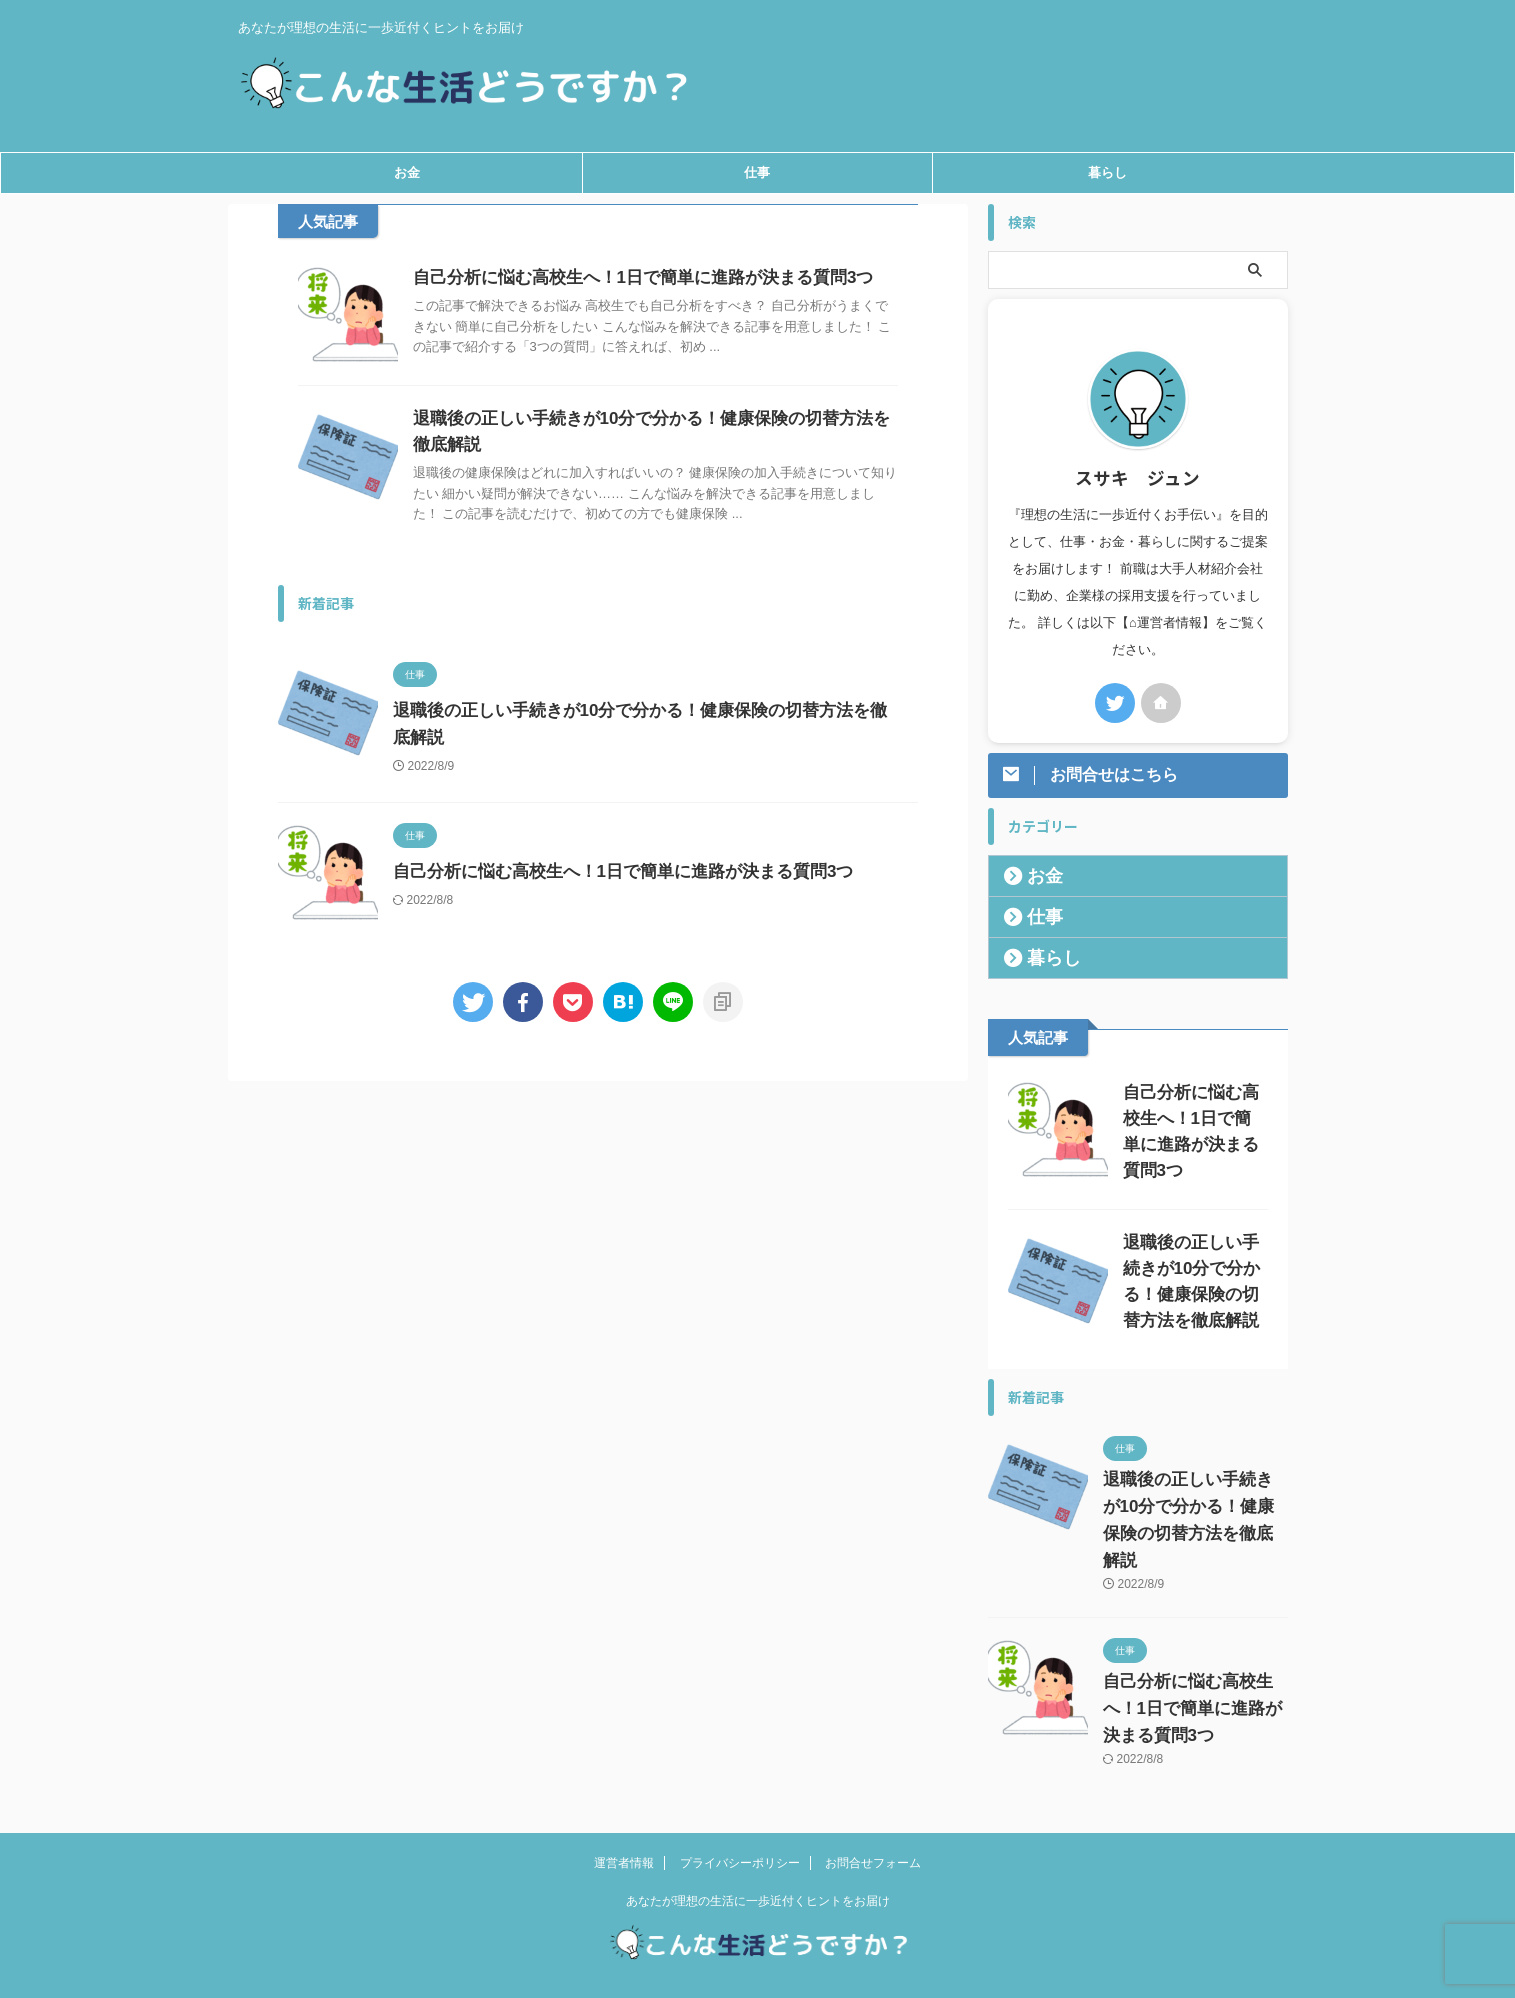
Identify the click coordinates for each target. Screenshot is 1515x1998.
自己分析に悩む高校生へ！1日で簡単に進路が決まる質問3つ (630, 277)
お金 (407, 172)
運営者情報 (624, 1827)
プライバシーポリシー (740, 1827)
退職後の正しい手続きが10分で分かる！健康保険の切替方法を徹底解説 (1195, 1498)
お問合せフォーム (873, 1827)
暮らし (1107, 172)
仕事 (757, 172)
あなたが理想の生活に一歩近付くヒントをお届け (758, 1865)
